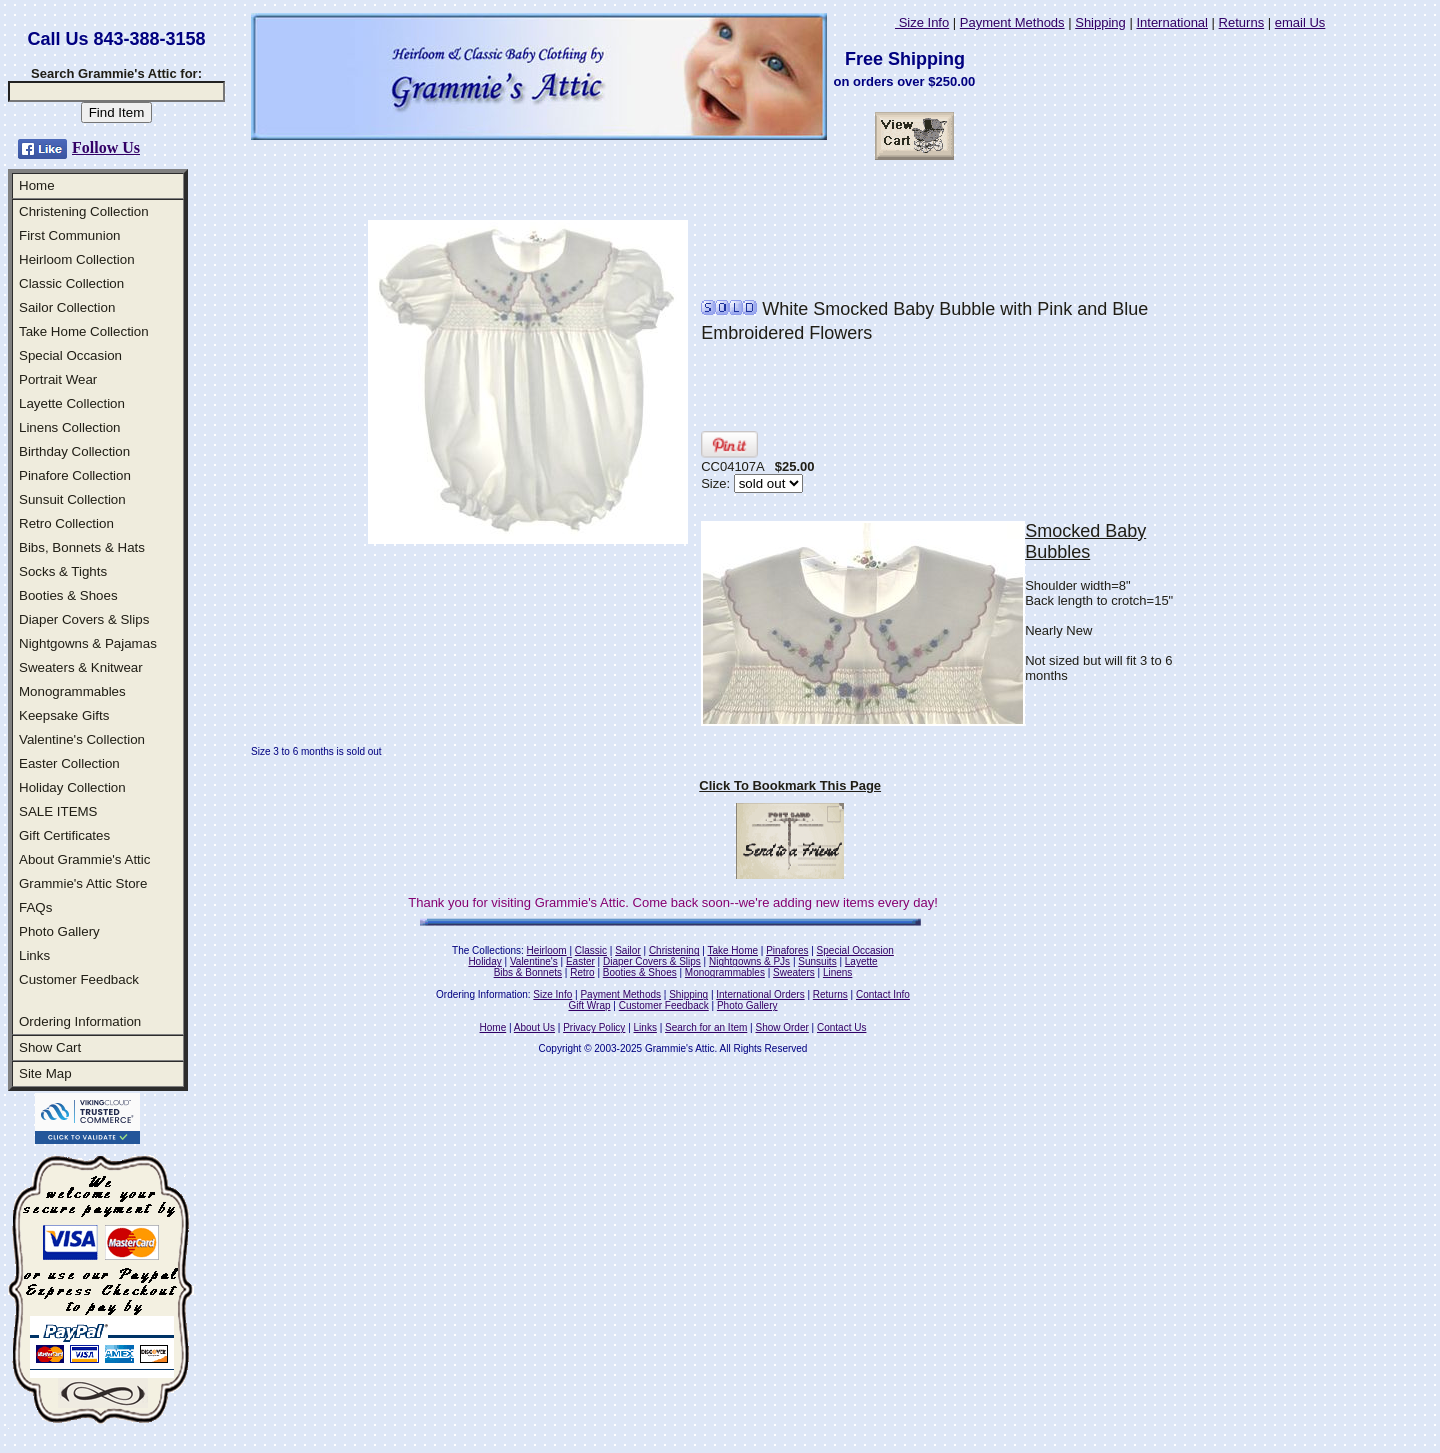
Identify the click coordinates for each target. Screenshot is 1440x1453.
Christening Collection (84, 211)
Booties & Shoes (68, 595)
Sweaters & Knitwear (81, 667)
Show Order (781, 1027)
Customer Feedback (79, 979)
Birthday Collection (74, 451)
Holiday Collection (72, 787)
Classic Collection (71, 283)
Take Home (732, 950)
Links (34, 955)
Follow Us (106, 147)
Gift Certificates (64, 835)
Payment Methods (1012, 22)
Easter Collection (69, 763)
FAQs (35, 907)
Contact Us (841, 1027)
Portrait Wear (58, 379)
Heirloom (547, 950)
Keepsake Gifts (64, 715)
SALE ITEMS (58, 811)
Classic (591, 950)
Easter (580, 961)
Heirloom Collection (77, 259)
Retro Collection (66, 523)
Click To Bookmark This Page (790, 785)
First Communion (69, 235)
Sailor (628, 950)
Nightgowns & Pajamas (88, 643)
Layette (861, 961)
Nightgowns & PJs (749, 961)
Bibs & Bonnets (528, 972)
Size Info (922, 22)
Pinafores (787, 950)
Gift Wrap (590, 1005)
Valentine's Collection (82, 739)
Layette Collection (72, 403)
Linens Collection (70, 427)
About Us (534, 1027)
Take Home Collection (84, 331)
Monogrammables (72, 691)
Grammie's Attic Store (83, 883)
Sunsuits (817, 961)
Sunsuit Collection (72, 499)
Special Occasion (70, 355)
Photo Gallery (59, 931)
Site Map (45, 1073)
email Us (1300, 22)
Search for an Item (706, 1027)
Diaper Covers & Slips (84, 619)
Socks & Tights (63, 571)
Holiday (484, 961)
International (1172, 22)
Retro (582, 972)
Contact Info (883, 994)
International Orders (760, 994)
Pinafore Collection (75, 475)
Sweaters (794, 972)
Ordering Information (80, 1021)
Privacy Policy (594, 1027)
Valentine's (534, 961)
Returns (1242, 22)
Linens (837, 972)
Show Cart (50, 1047)
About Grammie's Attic (84, 859)
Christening (674, 950)
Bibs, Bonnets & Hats (82, 547)
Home (37, 185)
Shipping (1100, 22)
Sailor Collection (67, 307)
